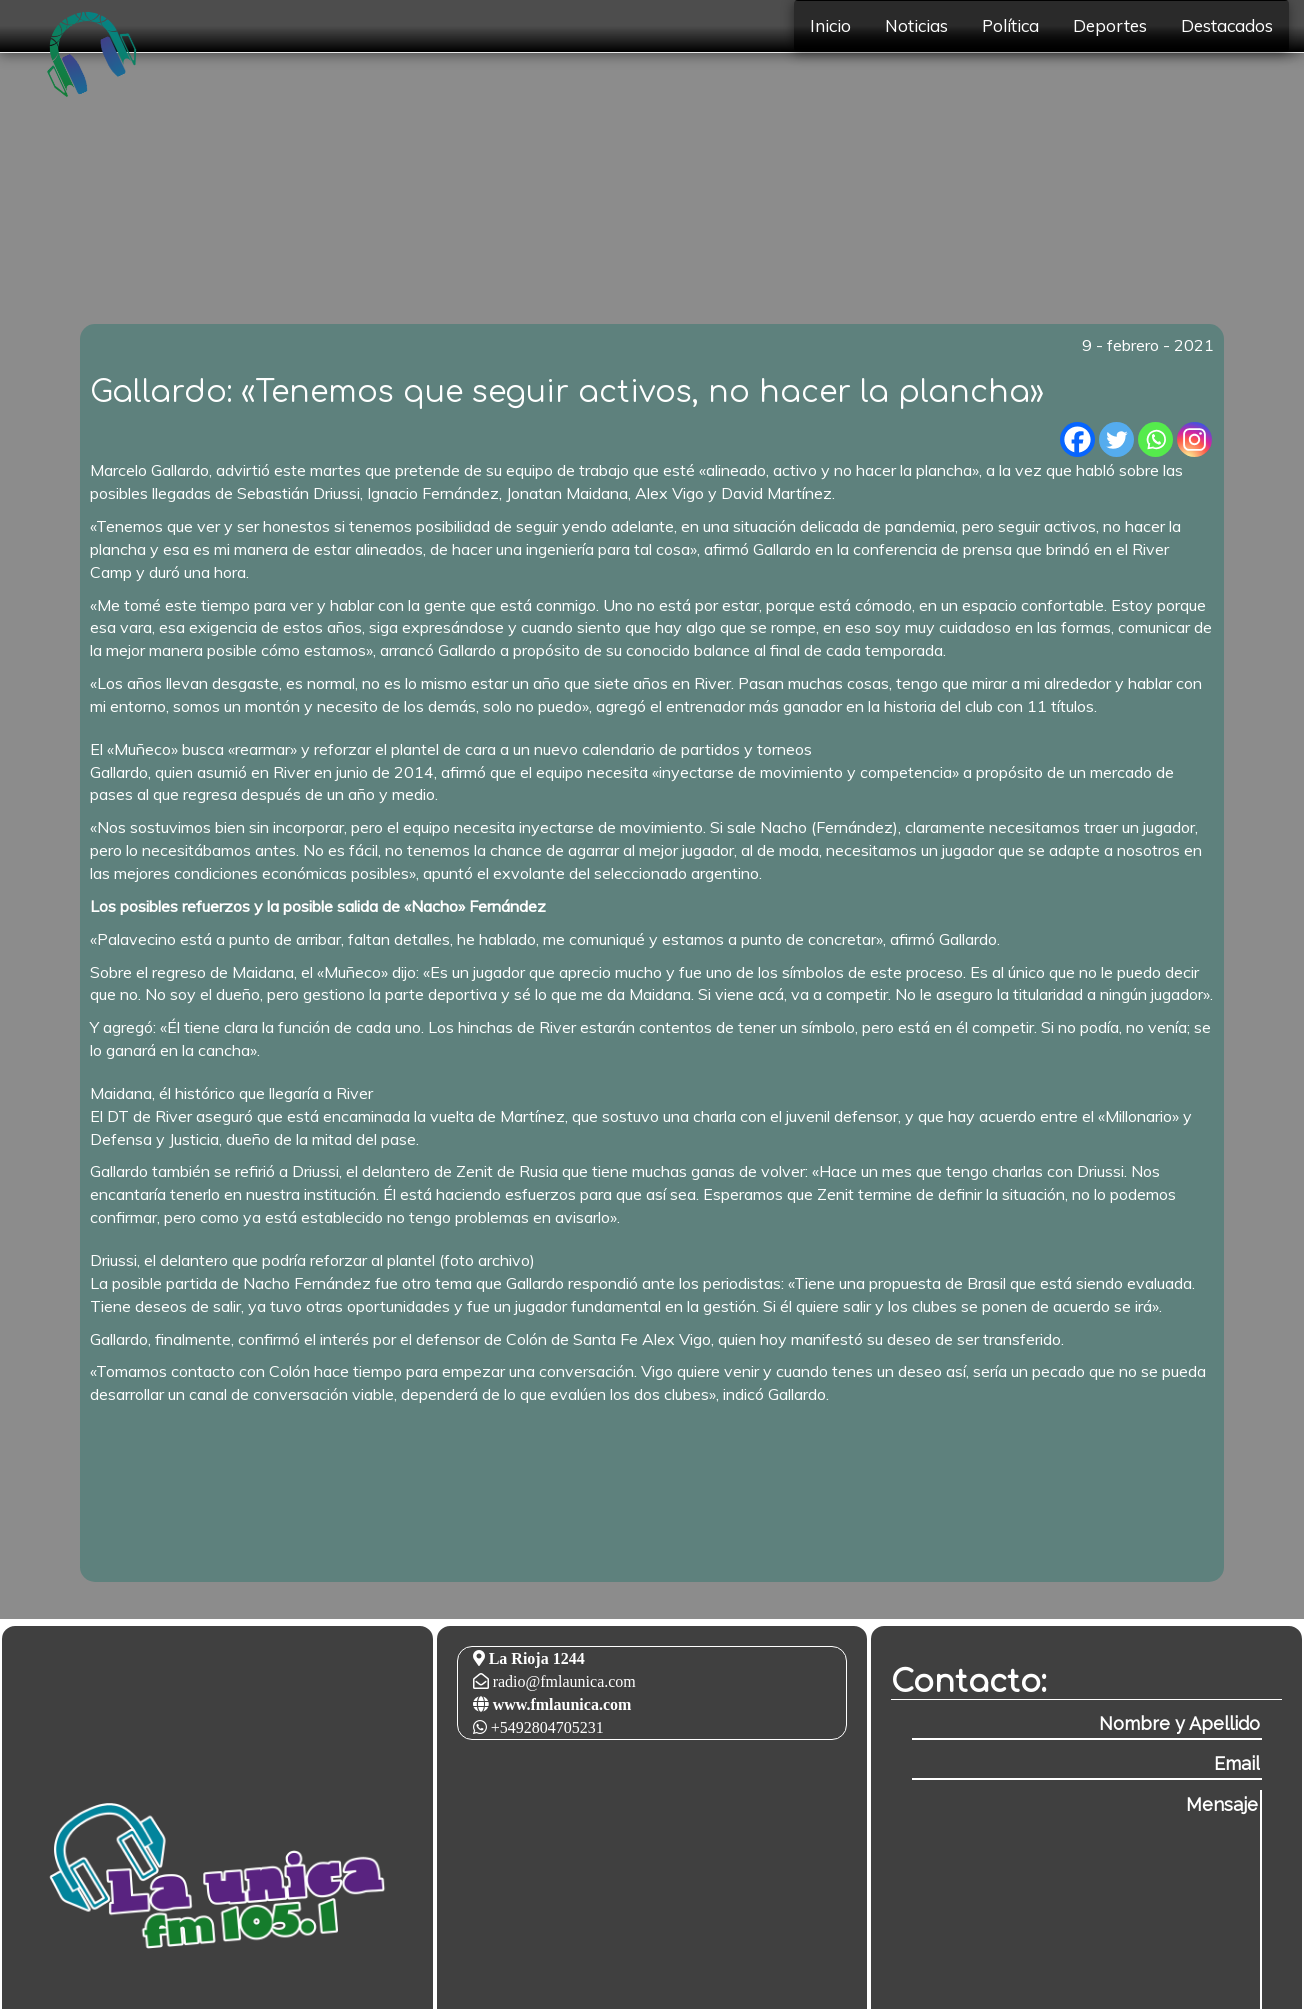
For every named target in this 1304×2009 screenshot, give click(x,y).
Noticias (916, 25)
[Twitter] (1116, 439)
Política (1010, 25)
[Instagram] (1194, 439)
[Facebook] (1077, 439)
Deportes (1110, 25)
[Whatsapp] (1155, 439)
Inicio (830, 25)
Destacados (1227, 25)
